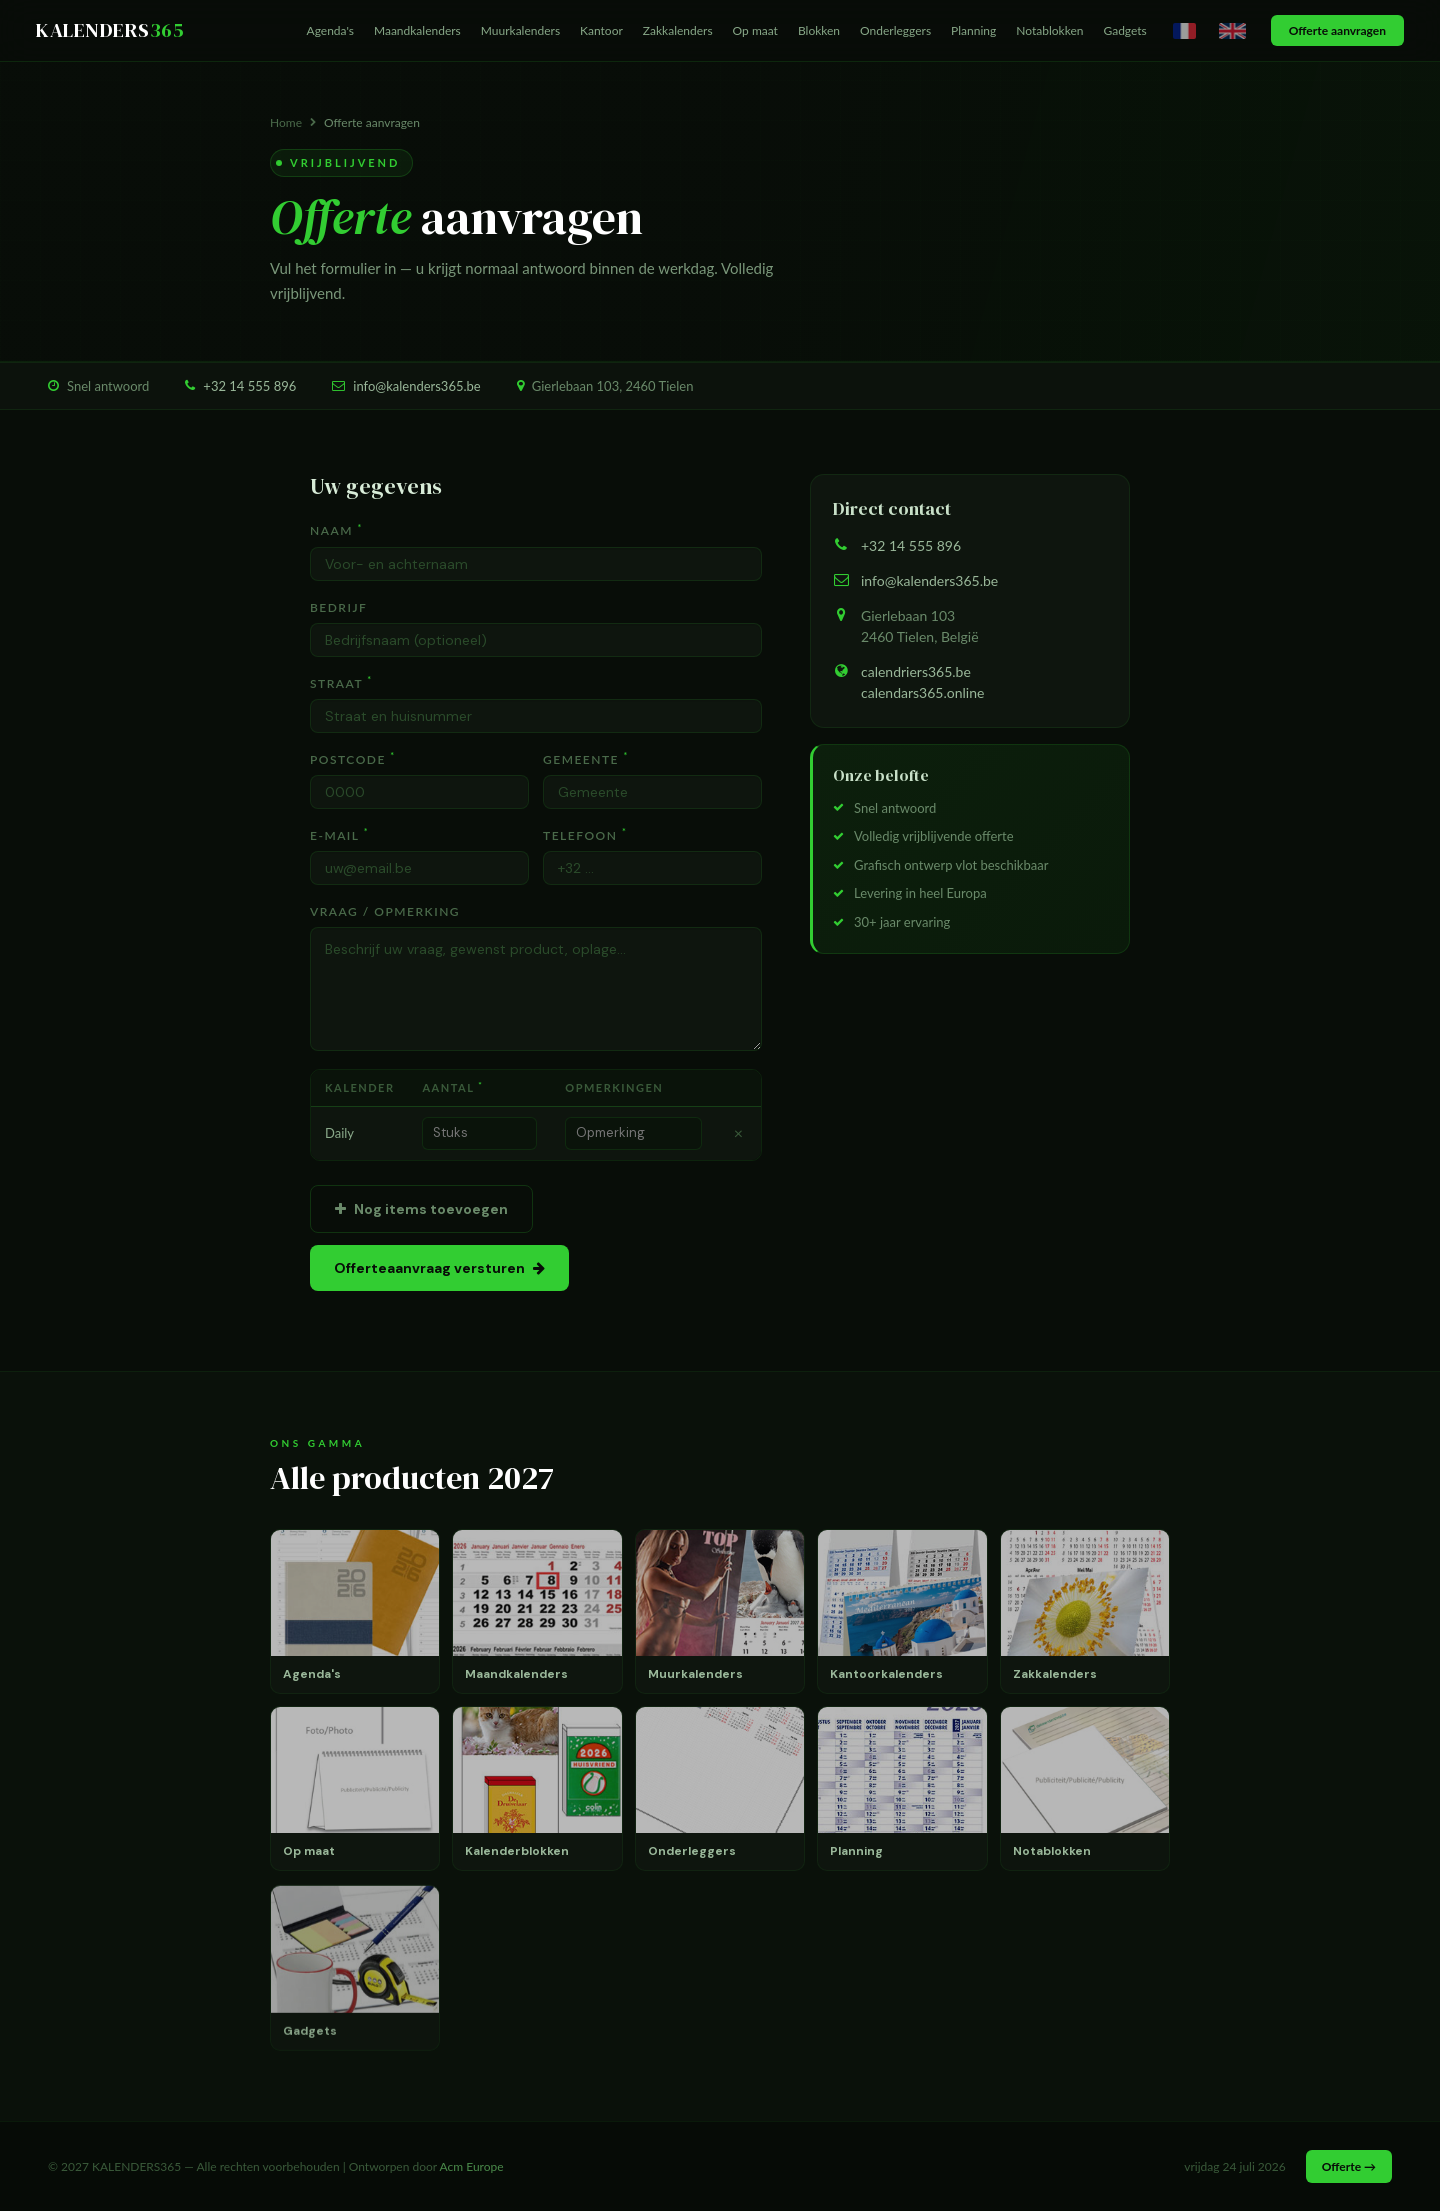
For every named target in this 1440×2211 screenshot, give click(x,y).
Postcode (353, 759)
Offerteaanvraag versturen (439, 1268)
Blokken (819, 30)
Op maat (755, 30)
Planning (973, 30)
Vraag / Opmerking (385, 911)
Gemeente (586, 759)
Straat (341, 683)
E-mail (339, 835)
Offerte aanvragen (1337, 30)
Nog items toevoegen (421, 1209)
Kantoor (601, 30)
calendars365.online (922, 692)
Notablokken (1049, 30)
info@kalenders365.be (416, 386)
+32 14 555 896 (249, 386)
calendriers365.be (916, 671)
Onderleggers (895, 30)
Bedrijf (338, 607)
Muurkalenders (520, 30)
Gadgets (1124, 30)
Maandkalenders (417, 30)
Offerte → (1349, 2166)
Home (286, 122)
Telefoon (585, 835)
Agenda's (330, 30)
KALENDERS (110, 30)
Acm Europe (472, 2166)
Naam (336, 530)
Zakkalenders (678, 30)
